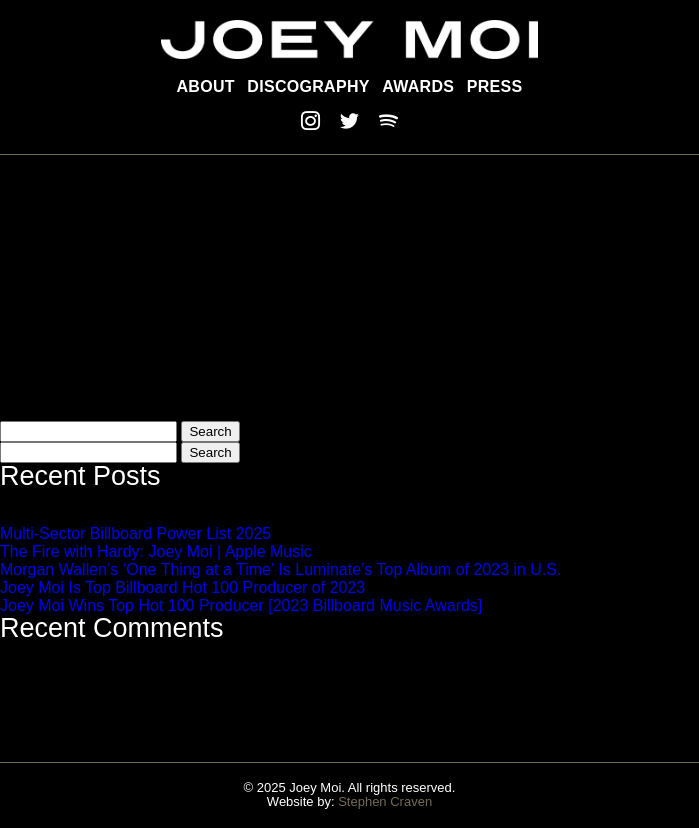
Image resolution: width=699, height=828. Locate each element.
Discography (308, 86)
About (206, 86)
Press (495, 86)
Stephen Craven (385, 801)
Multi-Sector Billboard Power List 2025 (135, 533)
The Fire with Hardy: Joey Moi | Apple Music (156, 551)
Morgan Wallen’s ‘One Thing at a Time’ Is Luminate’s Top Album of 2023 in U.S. (280, 569)
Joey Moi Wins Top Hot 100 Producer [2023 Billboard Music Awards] (241, 605)
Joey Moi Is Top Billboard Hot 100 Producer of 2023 (182, 587)
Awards (418, 86)
